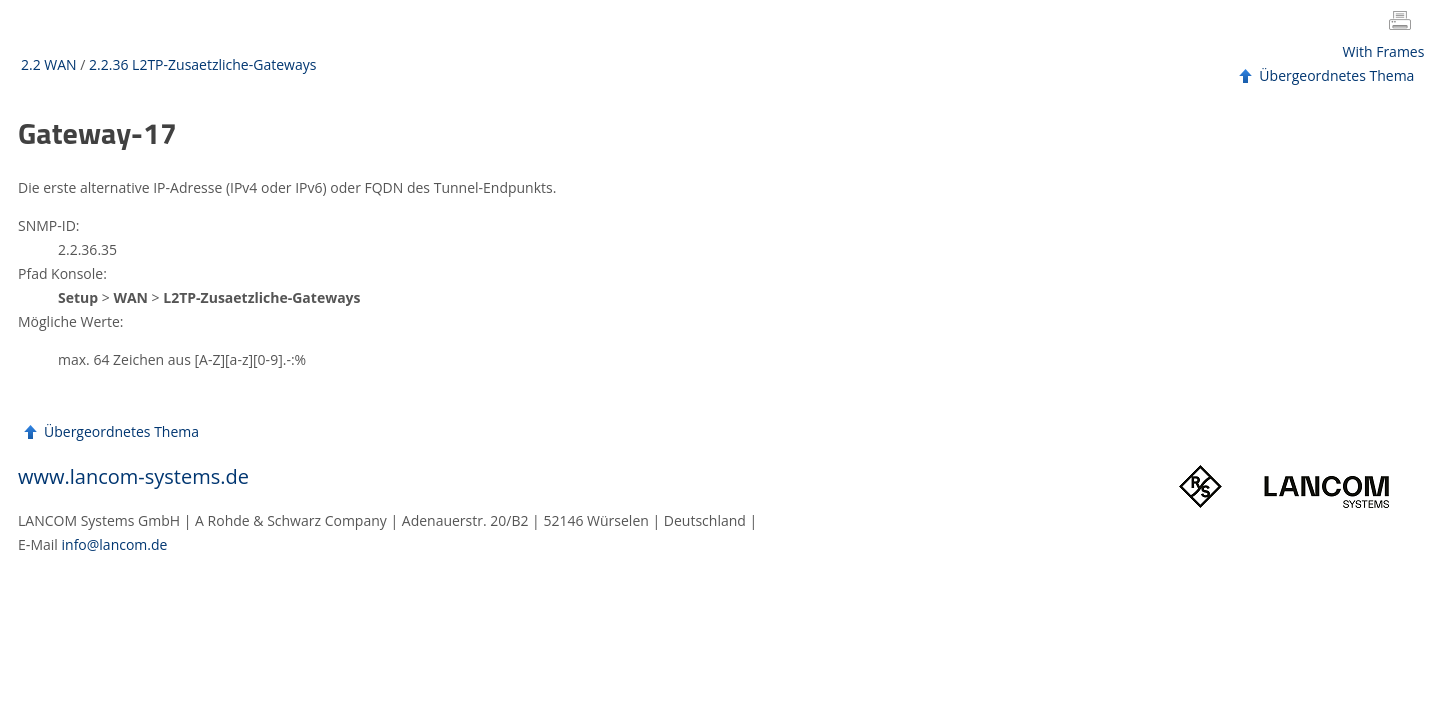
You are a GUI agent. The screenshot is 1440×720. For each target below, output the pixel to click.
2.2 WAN (49, 64)
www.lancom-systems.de (133, 476)
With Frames (1384, 51)
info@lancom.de (115, 544)
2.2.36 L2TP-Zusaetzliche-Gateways (202, 64)
